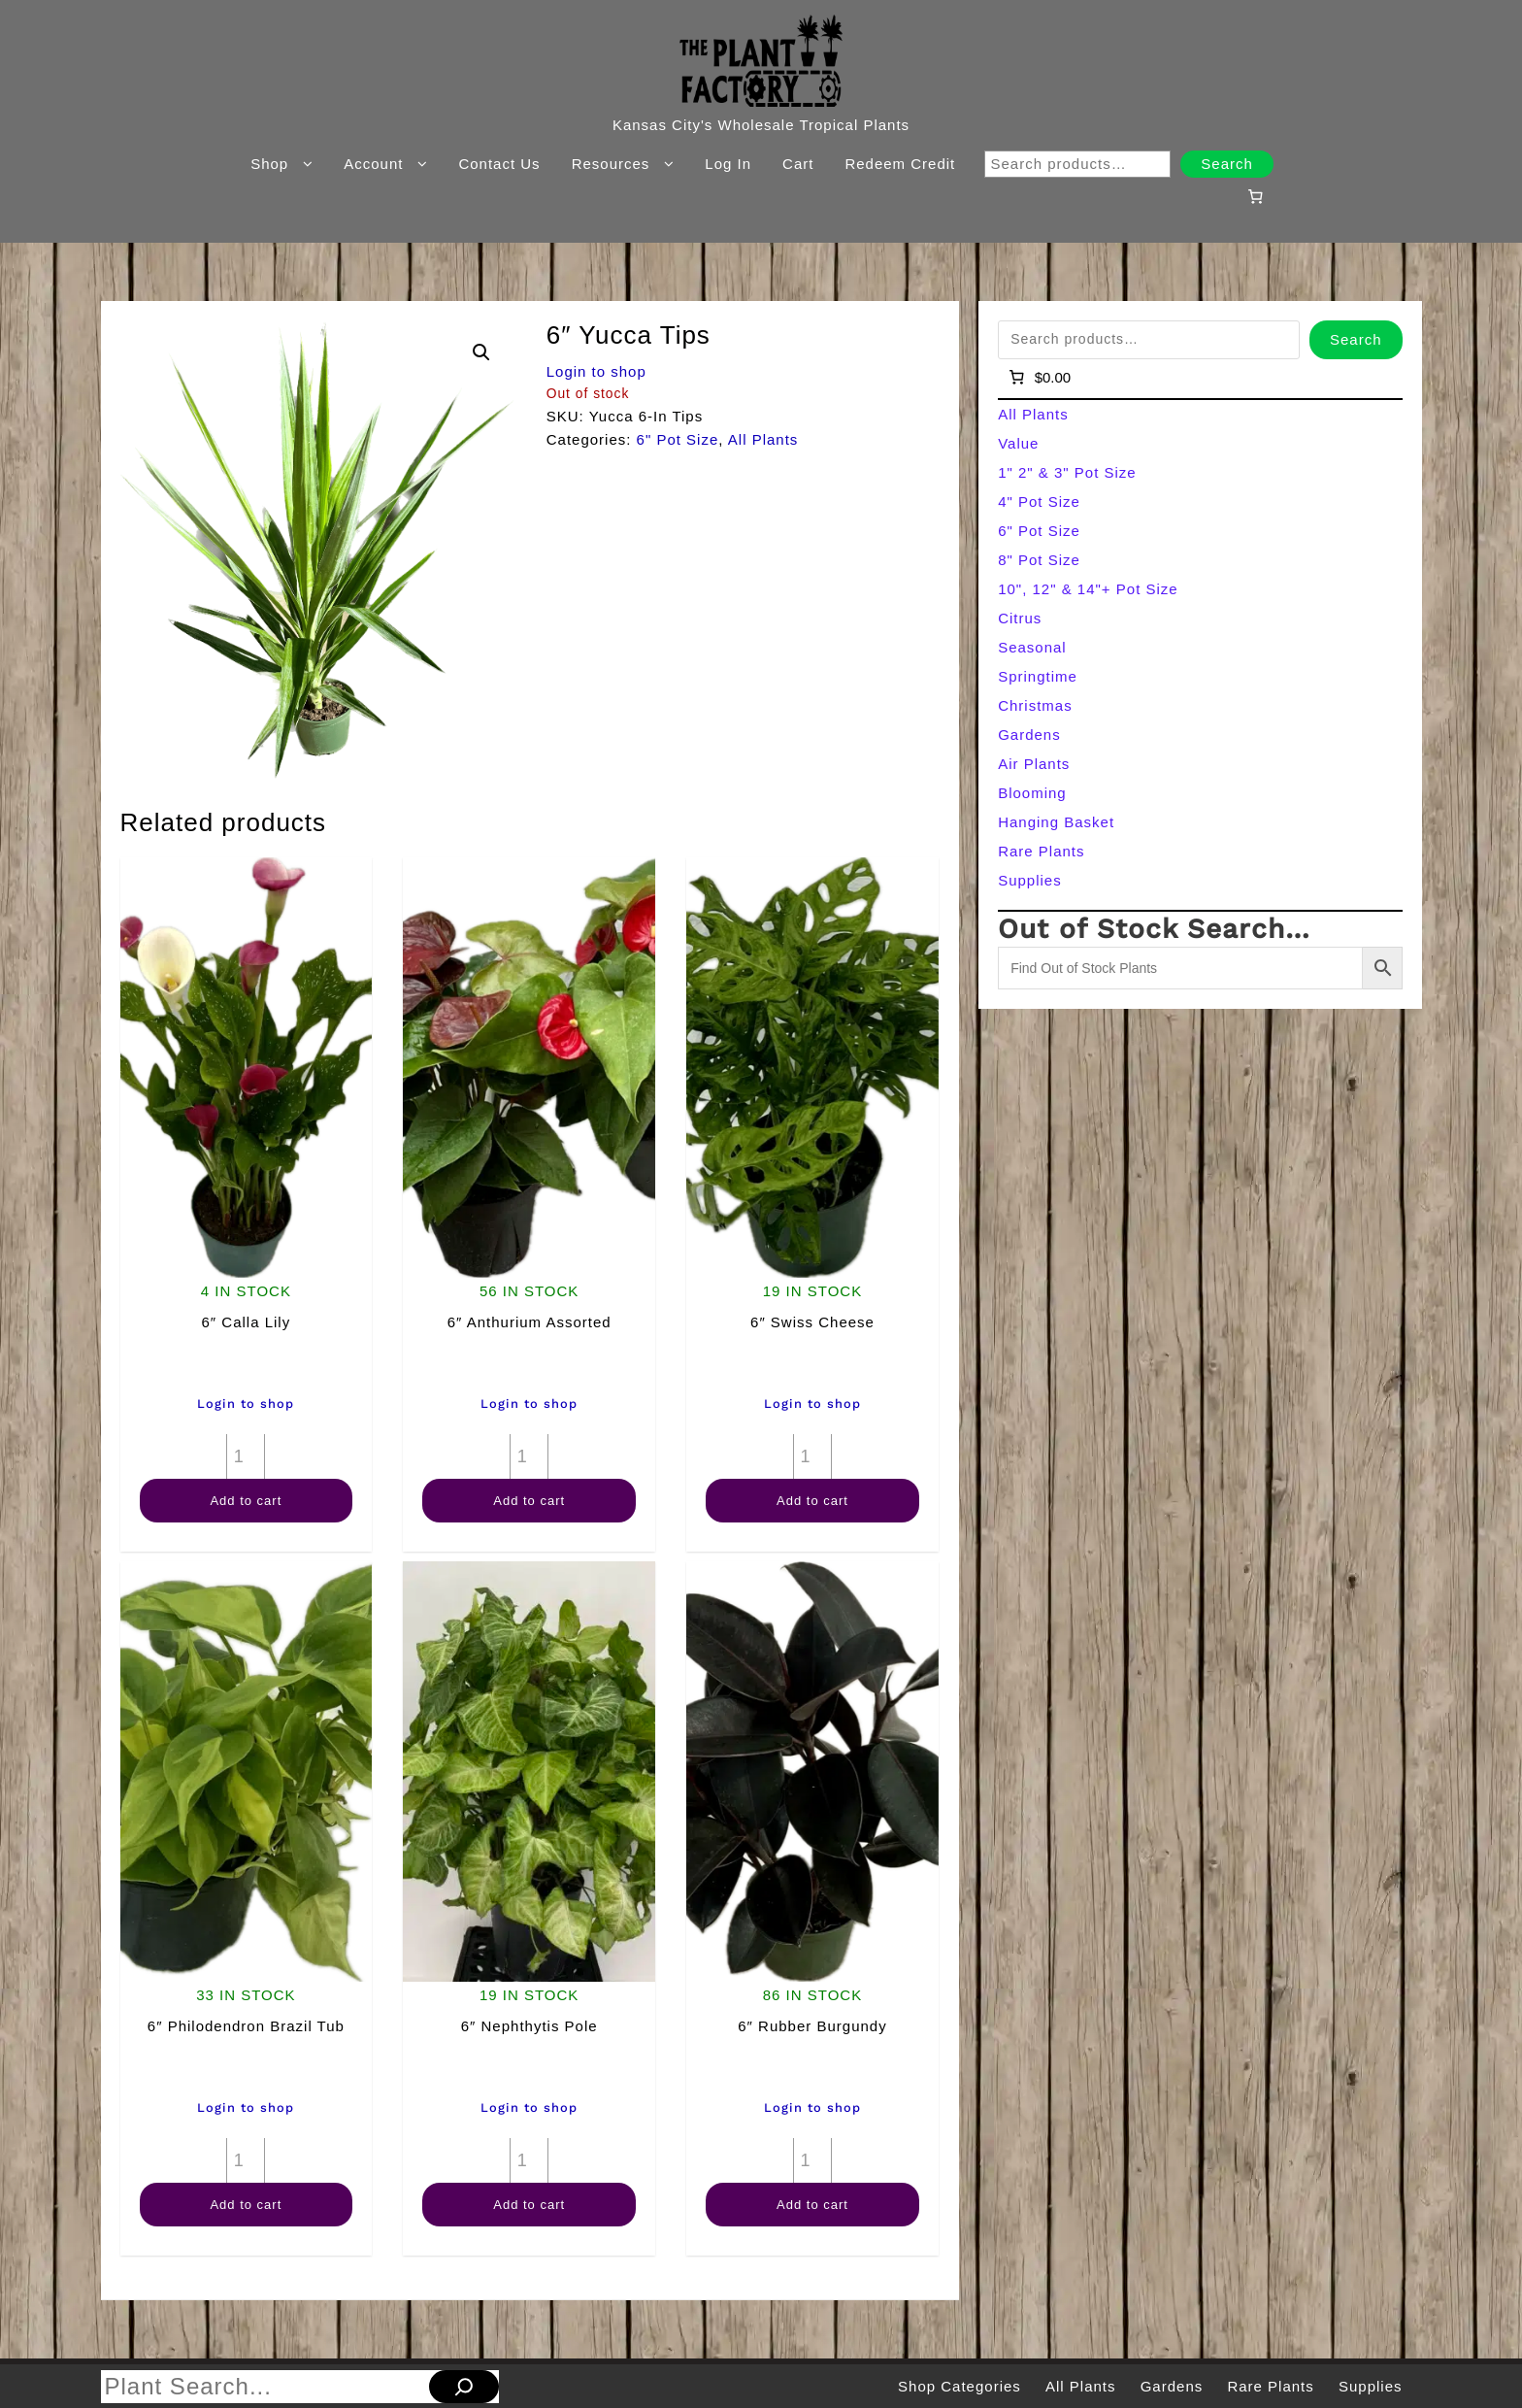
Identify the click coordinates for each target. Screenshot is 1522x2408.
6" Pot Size (678, 439)
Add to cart (245, 1500)
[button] (481, 352)
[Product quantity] (245, 1456)
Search (1227, 163)
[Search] (464, 2386)
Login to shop (596, 371)
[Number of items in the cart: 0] (1255, 196)
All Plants (763, 439)
